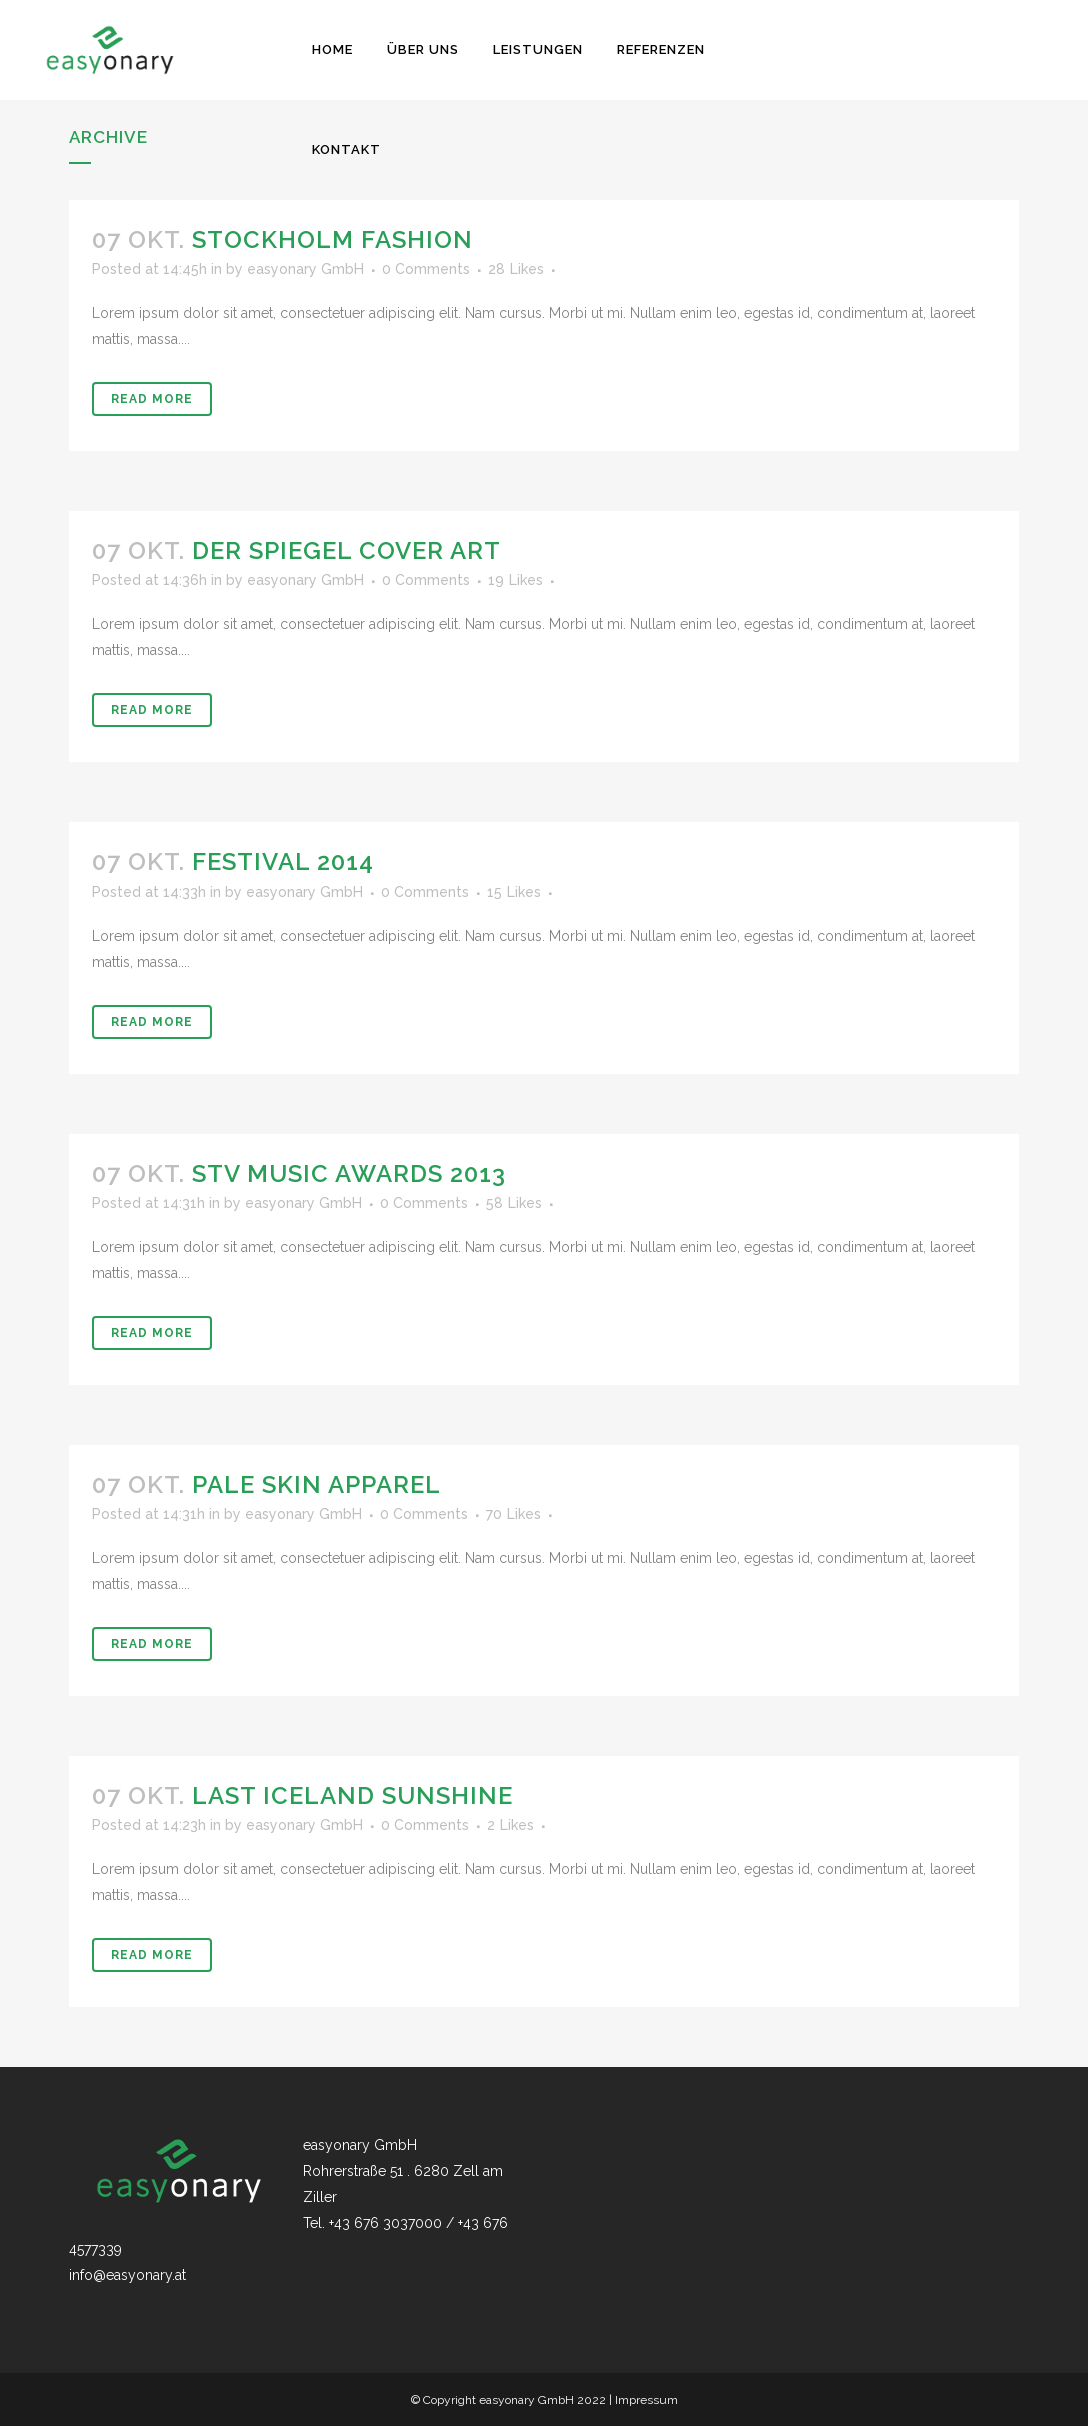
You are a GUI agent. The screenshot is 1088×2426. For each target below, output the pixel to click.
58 (514, 1203)
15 (514, 892)
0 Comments (426, 269)
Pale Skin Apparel (316, 1484)
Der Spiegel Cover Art (346, 550)
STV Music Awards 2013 (349, 1173)
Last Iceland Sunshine (352, 1795)
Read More (152, 399)
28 (516, 269)
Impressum (646, 2400)
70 (513, 1514)
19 (515, 580)
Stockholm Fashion (332, 239)
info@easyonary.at (127, 2275)
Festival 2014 (283, 861)
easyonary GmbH (305, 269)
